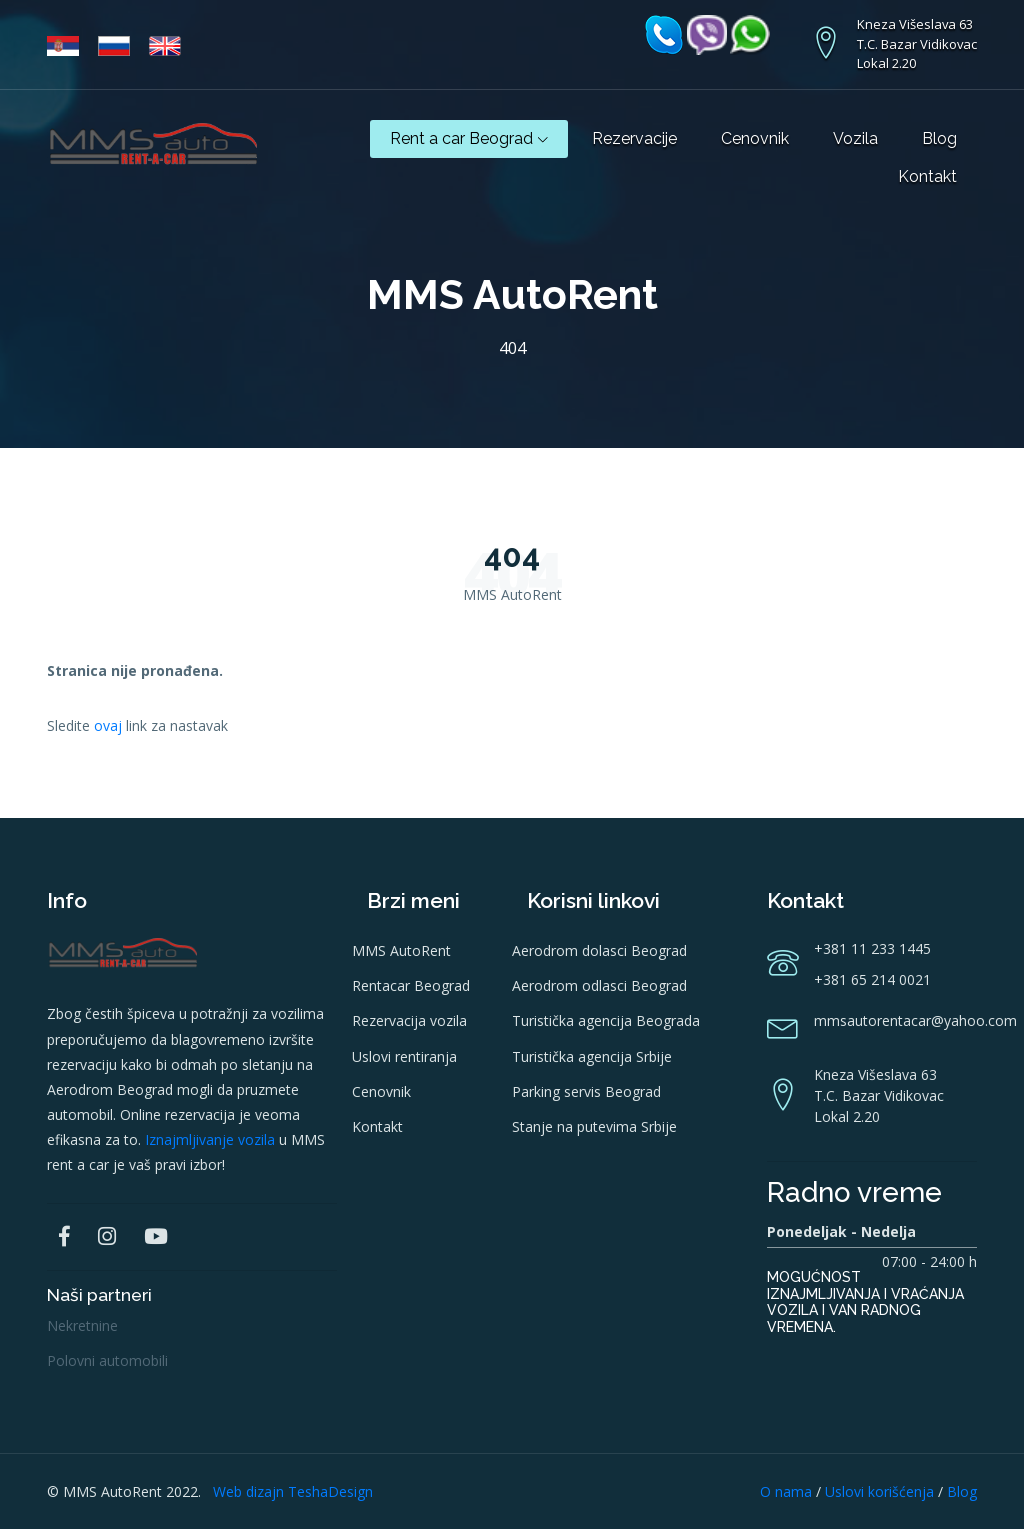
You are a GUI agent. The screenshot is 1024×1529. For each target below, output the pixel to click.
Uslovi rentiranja (404, 1056)
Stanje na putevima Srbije (594, 1126)
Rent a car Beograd (469, 138)
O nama (786, 1491)
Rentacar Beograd (411, 985)
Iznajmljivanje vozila (210, 1139)
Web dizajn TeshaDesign (293, 1491)
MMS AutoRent (401, 950)
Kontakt (927, 176)
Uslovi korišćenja (879, 1491)
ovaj (108, 725)
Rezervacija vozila (409, 1020)
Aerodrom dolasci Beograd (599, 950)
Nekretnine (82, 1325)
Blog (939, 138)
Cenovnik (755, 138)
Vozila (855, 138)
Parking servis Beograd (586, 1091)
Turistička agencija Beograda (606, 1020)
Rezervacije (634, 138)
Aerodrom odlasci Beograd (599, 985)
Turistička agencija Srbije (592, 1056)
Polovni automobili (107, 1360)
